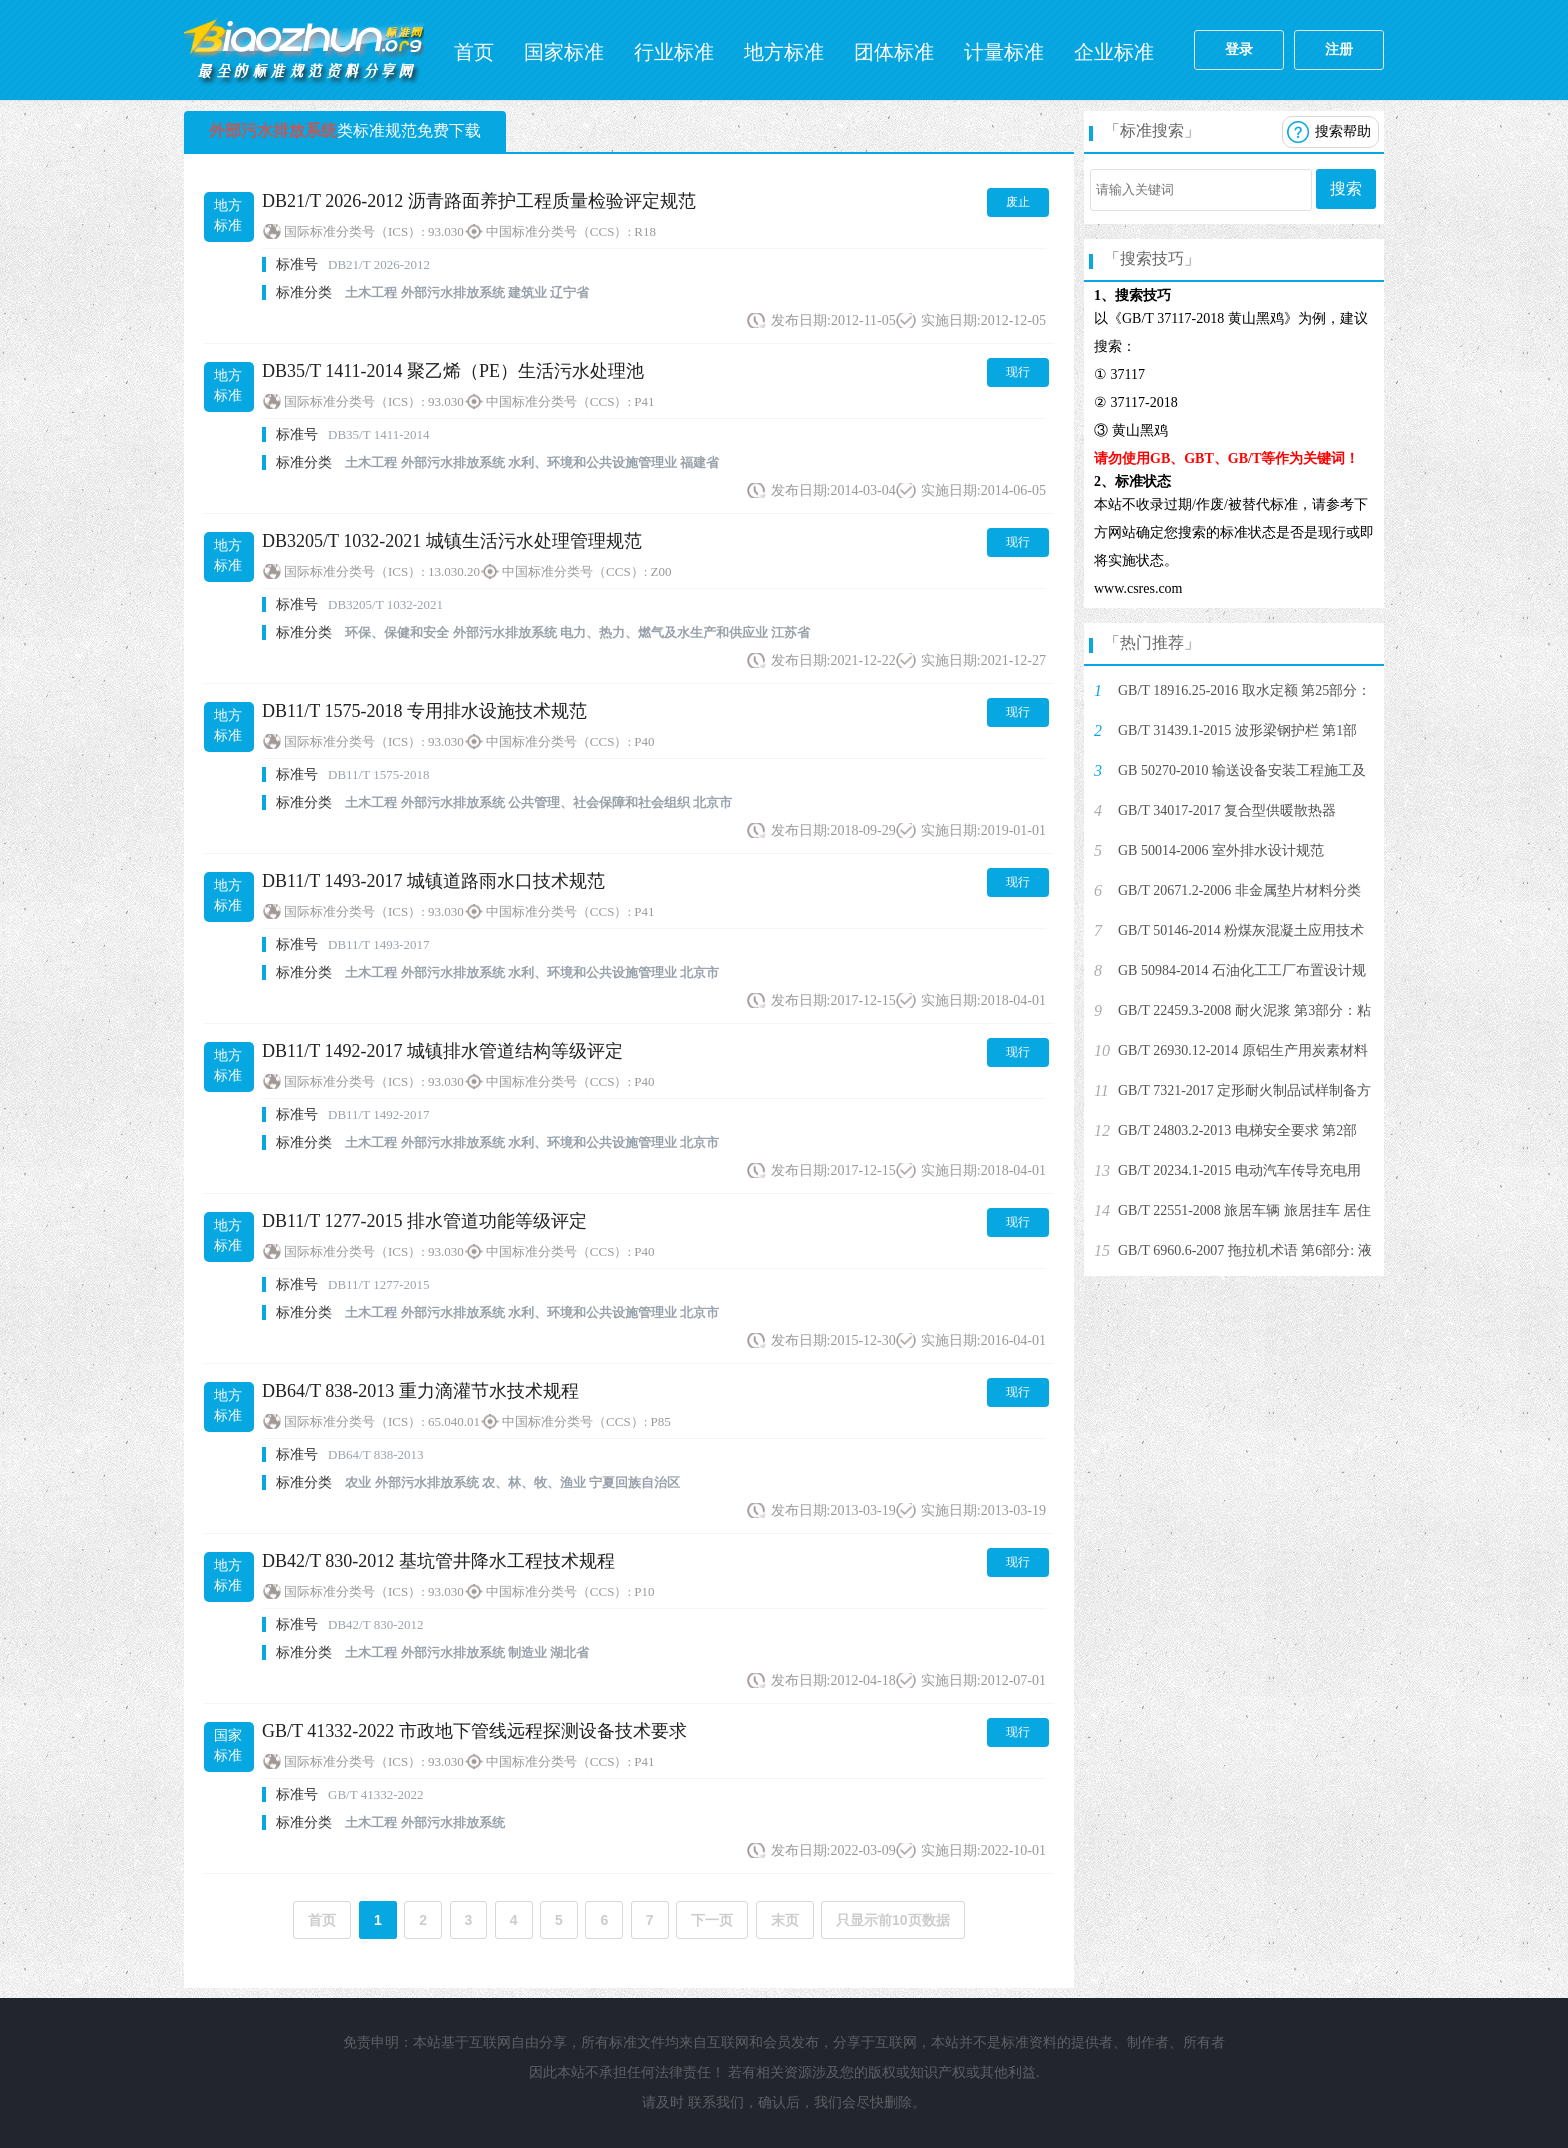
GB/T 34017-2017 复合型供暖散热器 (1227, 810)
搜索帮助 (1343, 131)
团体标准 (894, 52)
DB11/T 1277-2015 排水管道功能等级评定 (424, 1221)
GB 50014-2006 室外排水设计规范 (1221, 850)
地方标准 (784, 52)
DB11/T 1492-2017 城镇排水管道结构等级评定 (442, 1051)
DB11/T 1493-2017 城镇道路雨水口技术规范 (433, 881)
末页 (785, 1920)
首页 (474, 52)
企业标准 (1114, 52)
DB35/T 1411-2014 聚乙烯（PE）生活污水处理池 (453, 371)
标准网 (304, 50)
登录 (1239, 49)
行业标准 (674, 52)
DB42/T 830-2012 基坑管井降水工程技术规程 (438, 1561)
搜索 (1346, 188)
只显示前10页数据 (893, 1920)
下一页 (712, 1920)
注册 (1339, 49)
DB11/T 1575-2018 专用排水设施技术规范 (424, 711)
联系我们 (716, 2102)
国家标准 (564, 52)
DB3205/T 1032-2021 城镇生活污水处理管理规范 (452, 541)
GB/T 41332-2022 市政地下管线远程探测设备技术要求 (474, 1731)
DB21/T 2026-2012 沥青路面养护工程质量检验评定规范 (479, 201)
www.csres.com (1138, 588)
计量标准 (1004, 52)
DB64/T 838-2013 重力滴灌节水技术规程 (420, 1391)
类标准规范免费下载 (345, 130)
